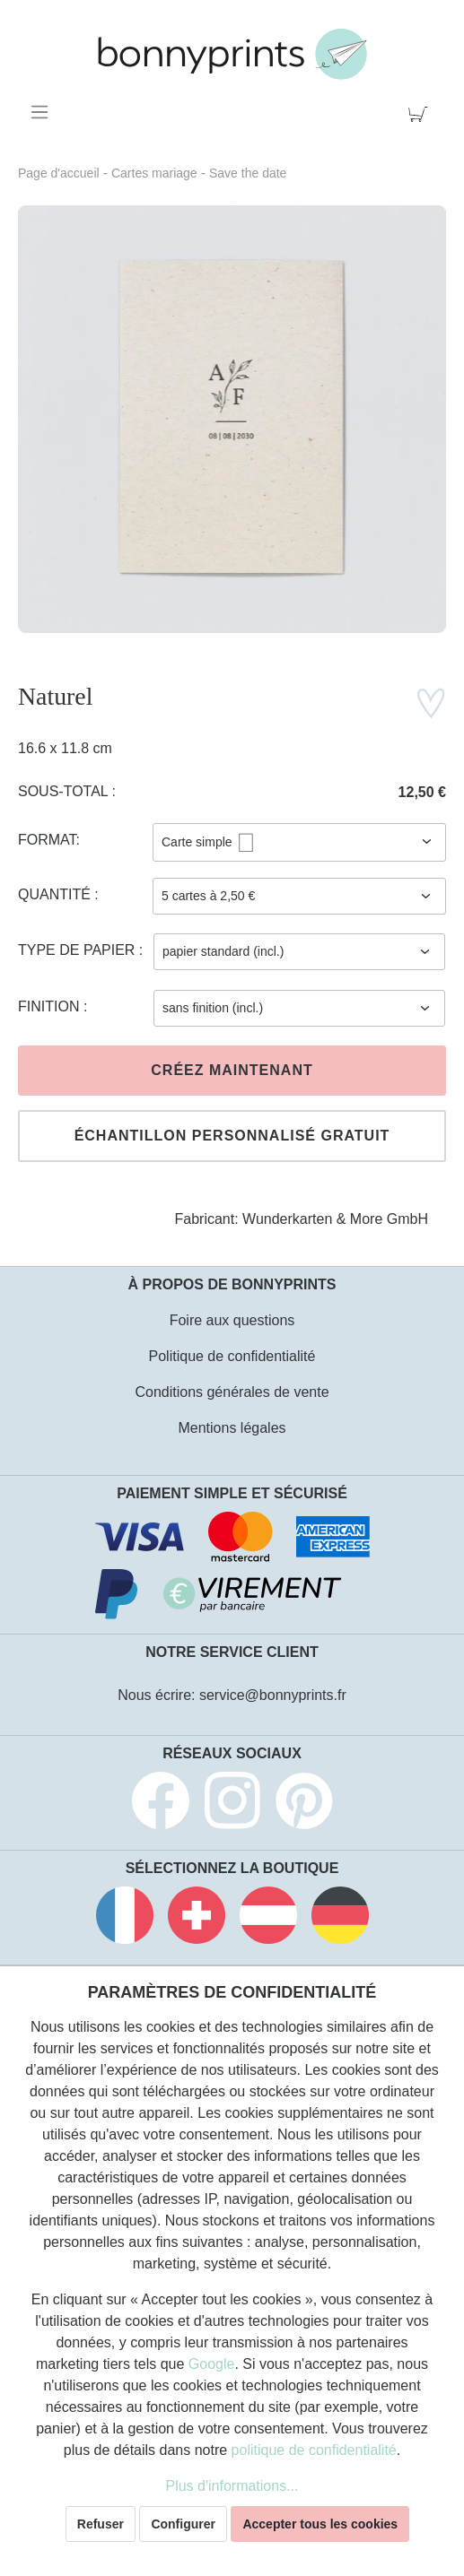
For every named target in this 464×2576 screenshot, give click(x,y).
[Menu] (42, 112)
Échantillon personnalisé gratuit (232, 1135)
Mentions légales (231, 1427)
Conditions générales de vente (231, 1392)
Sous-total (65, 791)
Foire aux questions (232, 1320)
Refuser (100, 2524)
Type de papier (78, 950)
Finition (50, 1006)
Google (211, 2364)
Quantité (56, 894)
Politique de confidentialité (232, 1356)
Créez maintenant (231, 1070)
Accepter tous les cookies (320, 2524)
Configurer (183, 2524)
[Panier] (421, 112)
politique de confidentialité (314, 2450)
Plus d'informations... (231, 2486)
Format (47, 839)
